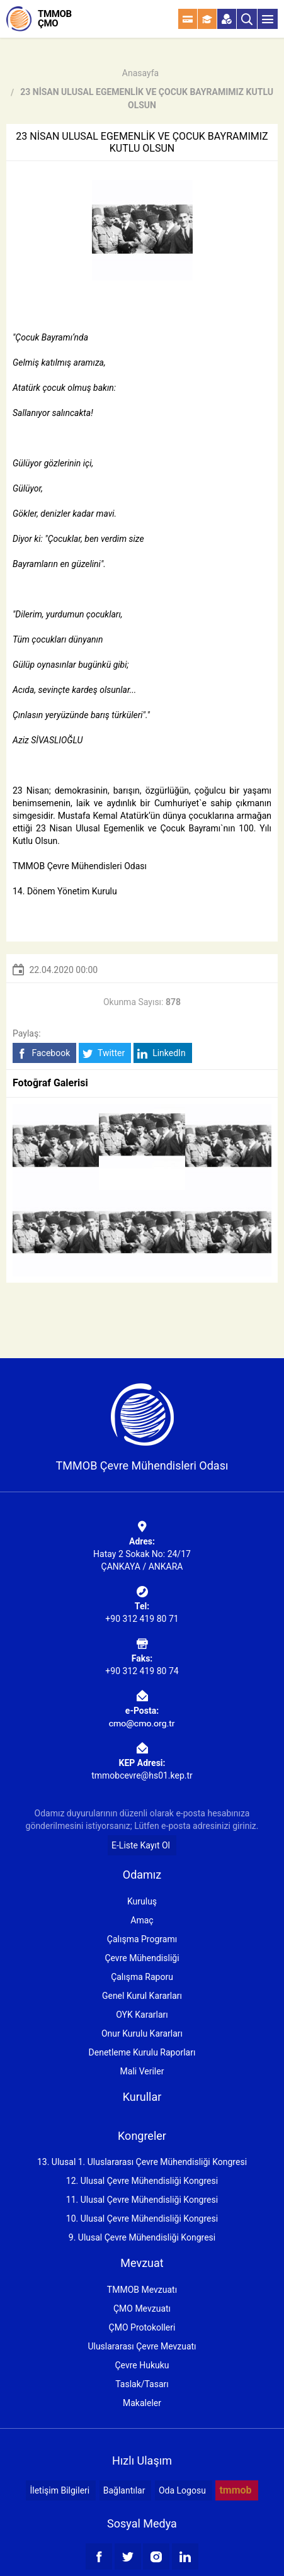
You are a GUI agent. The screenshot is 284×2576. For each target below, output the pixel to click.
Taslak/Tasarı (142, 2384)
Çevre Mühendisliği (142, 1958)
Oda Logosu (182, 2490)
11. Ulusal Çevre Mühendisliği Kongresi (142, 2200)
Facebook (43, 1053)
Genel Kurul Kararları (142, 1996)
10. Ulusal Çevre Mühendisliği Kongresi (142, 2218)
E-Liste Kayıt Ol (140, 1845)
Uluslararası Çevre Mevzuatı (142, 2346)
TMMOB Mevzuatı (142, 2290)
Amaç (141, 1920)
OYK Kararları (142, 2015)
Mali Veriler (142, 2071)
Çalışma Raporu (142, 1977)
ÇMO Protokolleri (142, 2327)
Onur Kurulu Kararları (142, 2033)
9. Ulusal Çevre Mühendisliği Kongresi (142, 2237)
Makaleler (142, 2403)
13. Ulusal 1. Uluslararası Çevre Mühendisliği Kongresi (142, 2162)
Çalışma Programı (142, 1939)
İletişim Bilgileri (59, 2490)
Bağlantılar (124, 2490)
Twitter (103, 1053)
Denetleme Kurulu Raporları (142, 2052)
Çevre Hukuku (142, 2365)
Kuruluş (142, 1901)
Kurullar (142, 2096)
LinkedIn (161, 1053)
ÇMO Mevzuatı (142, 2308)
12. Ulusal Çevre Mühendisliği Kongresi (142, 2181)
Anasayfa (140, 73)
